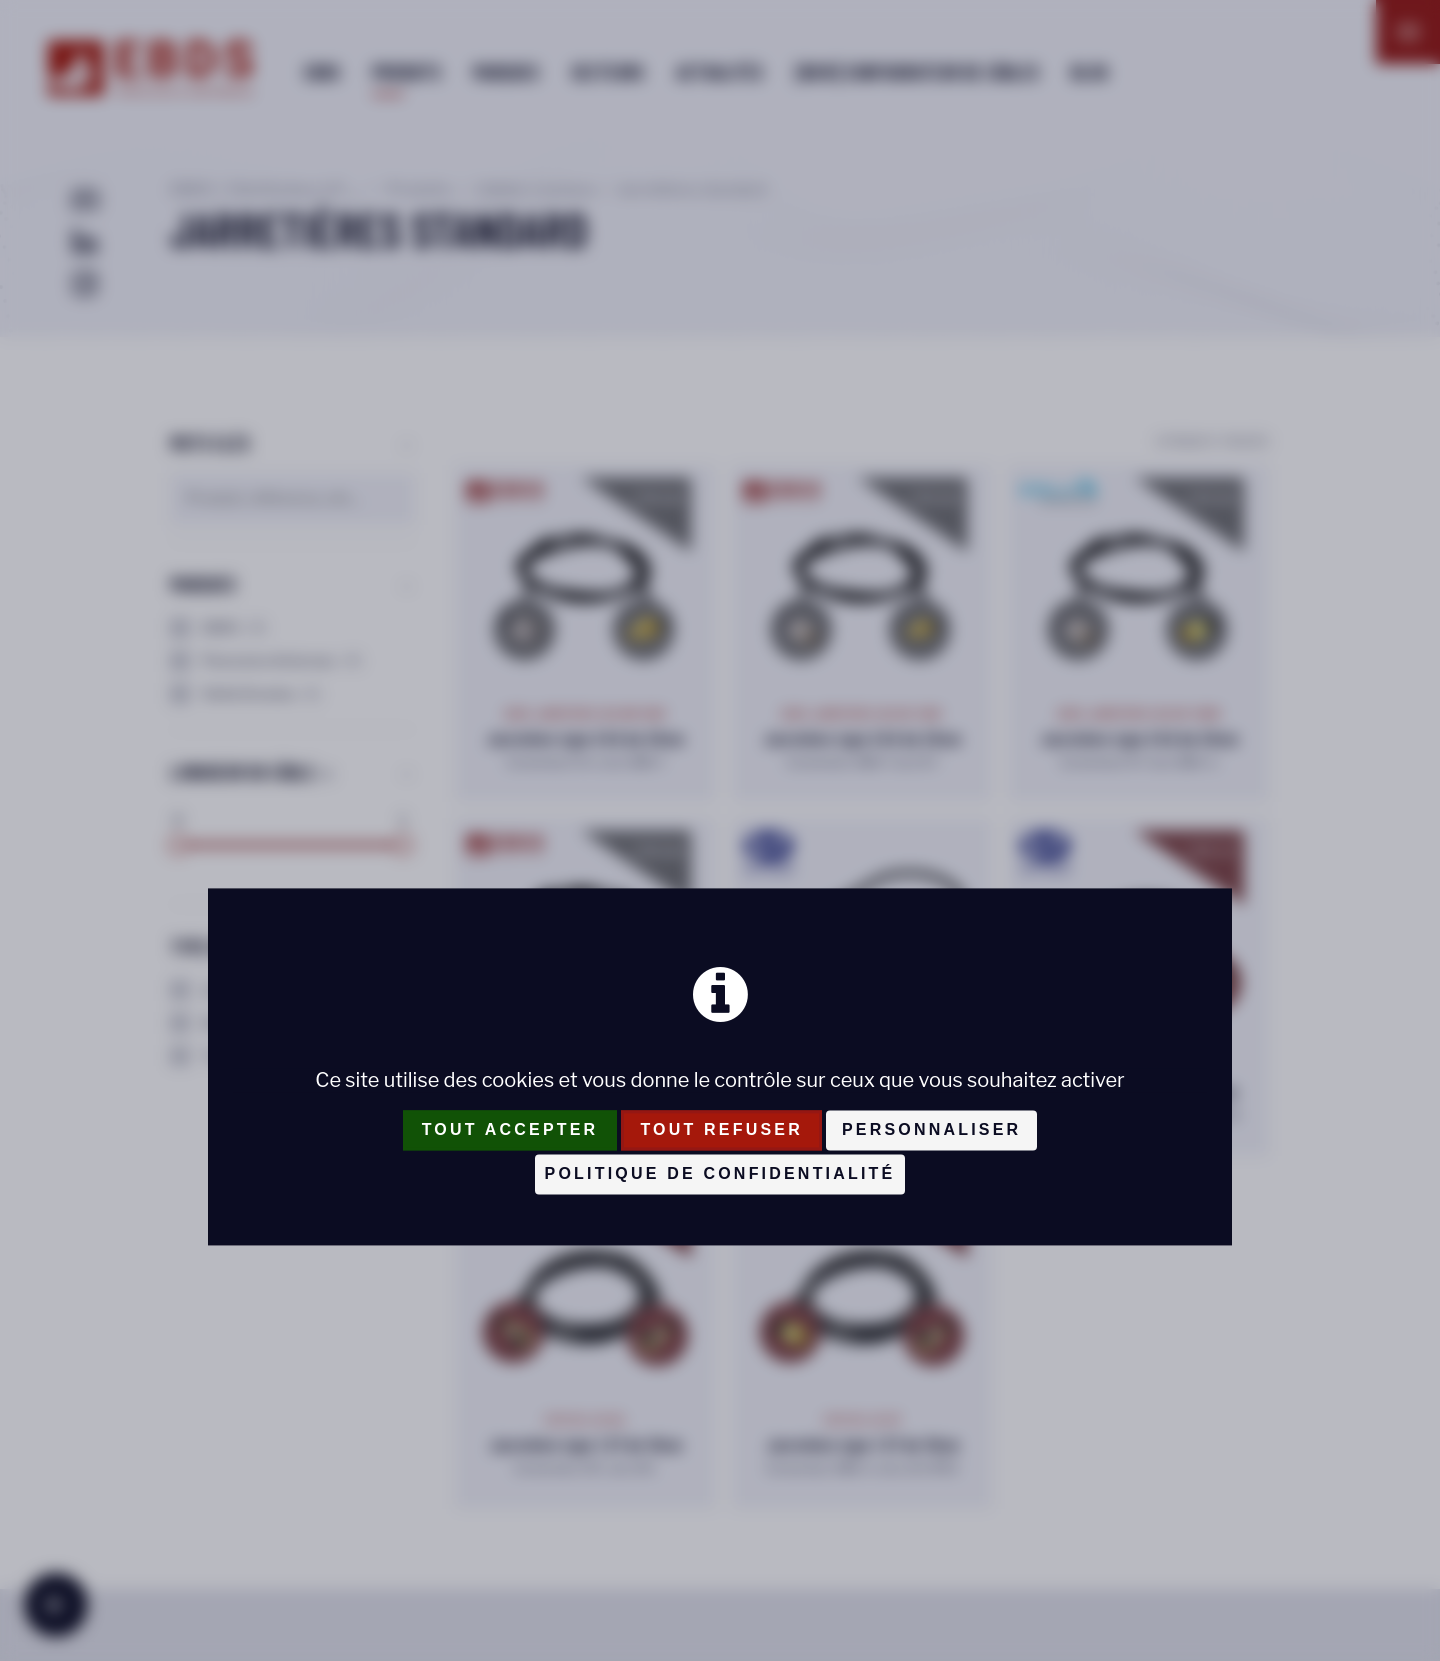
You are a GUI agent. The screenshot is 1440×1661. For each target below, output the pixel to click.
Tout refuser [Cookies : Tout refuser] (721, 1130)
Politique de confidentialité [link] (720, 1174)
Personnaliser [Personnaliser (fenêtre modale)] (931, 1130)
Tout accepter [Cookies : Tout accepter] (510, 1130)
